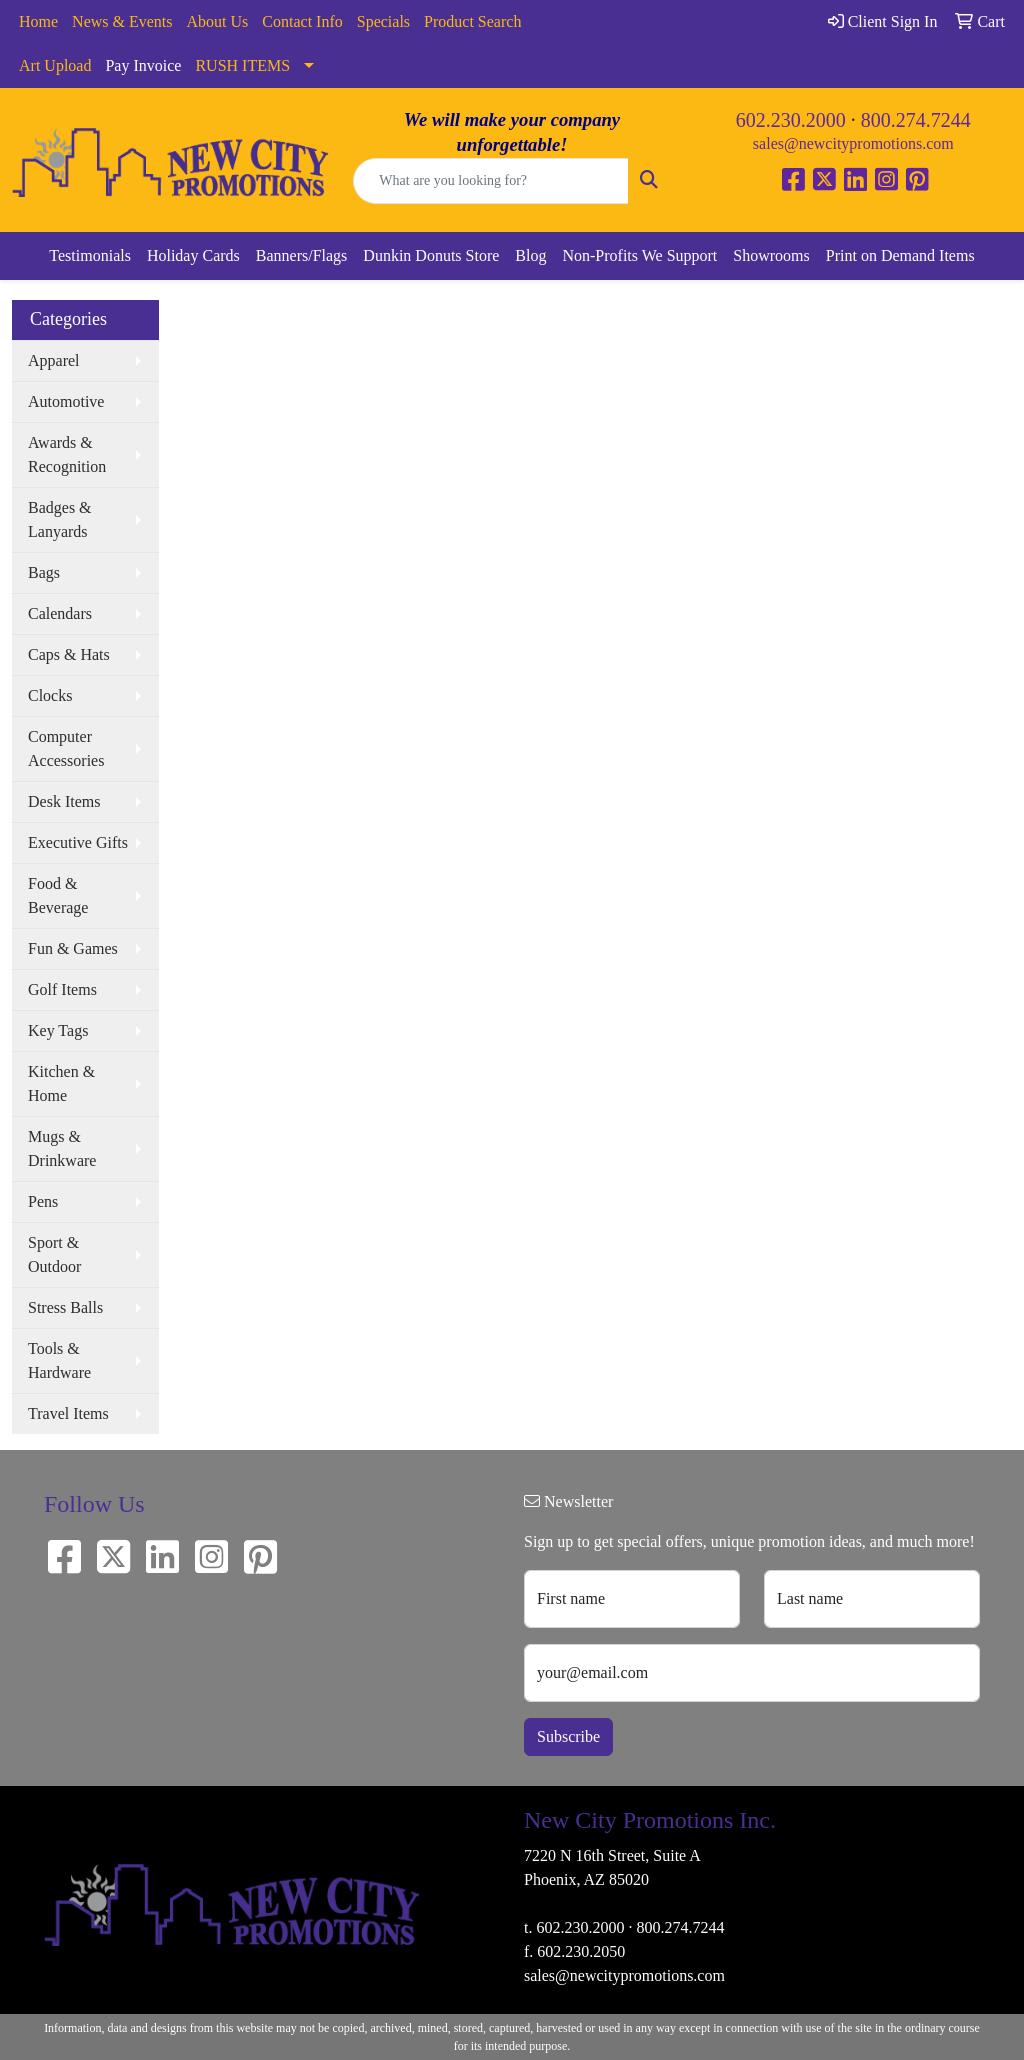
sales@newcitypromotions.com (853, 143)
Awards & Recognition (67, 454)
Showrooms (771, 255)
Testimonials (90, 255)
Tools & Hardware (59, 1360)
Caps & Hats (69, 654)
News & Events (122, 21)
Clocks (50, 695)
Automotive (66, 401)
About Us (218, 21)
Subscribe (568, 1736)
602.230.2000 (791, 120)
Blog (530, 255)
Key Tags (58, 1030)
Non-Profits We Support (639, 255)
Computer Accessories (66, 748)
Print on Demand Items (900, 255)
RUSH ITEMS (242, 65)
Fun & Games (73, 948)
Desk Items (64, 801)
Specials (383, 21)
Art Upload (55, 65)
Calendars (60, 613)
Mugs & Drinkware (62, 1148)
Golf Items (62, 989)
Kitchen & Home (61, 1083)
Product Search (472, 21)
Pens (43, 1201)
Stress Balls (65, 1307)
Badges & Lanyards (60, 519)
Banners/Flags (302, 255)
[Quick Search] (490, 181)
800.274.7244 (916, 120)
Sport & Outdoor (54, 1254)
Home (38, 21)
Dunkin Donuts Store (431, 255)
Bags (44, 572)
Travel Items (68, 1413)
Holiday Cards (193, 255)
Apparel (54, 360)
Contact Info (302, 21)
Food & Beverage (58, 895)
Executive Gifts (78, 842)
